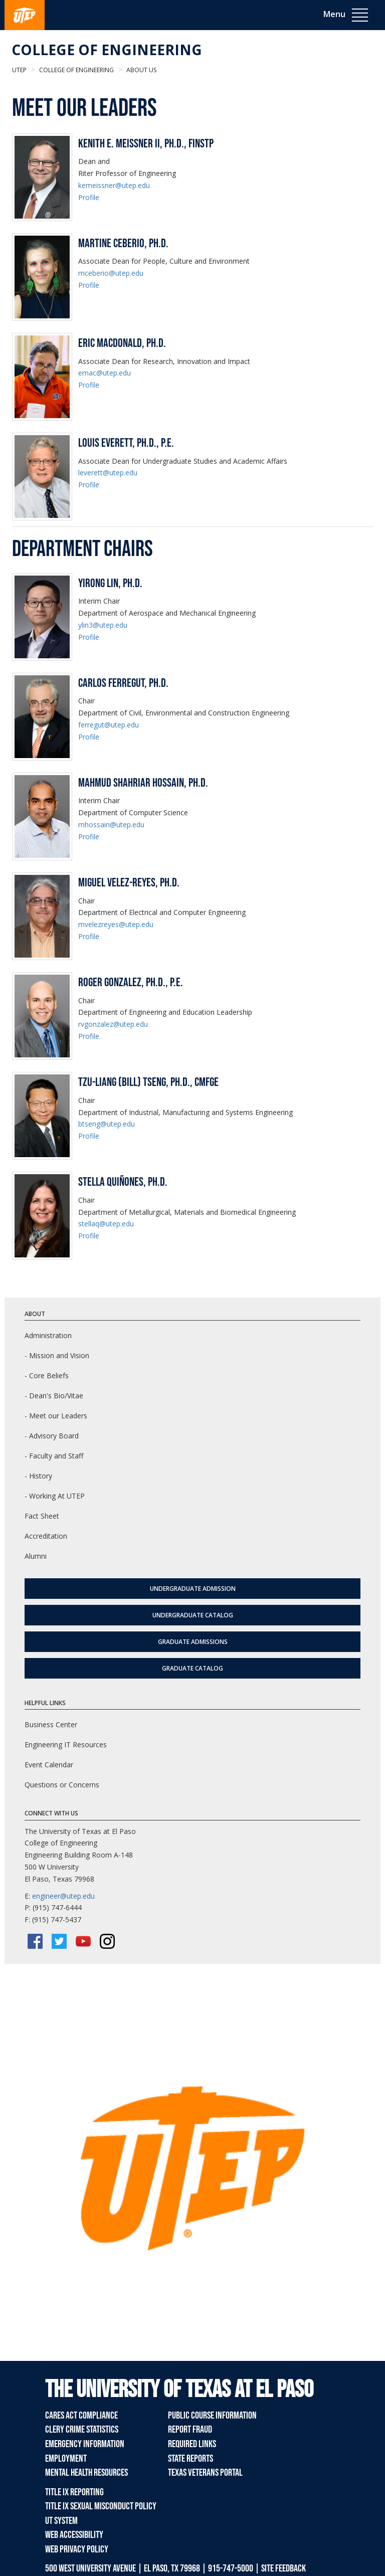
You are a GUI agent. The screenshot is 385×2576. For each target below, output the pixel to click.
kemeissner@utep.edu (114, 185)
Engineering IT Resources (66, 1744)
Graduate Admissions (193, 1641)
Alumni (36, 1556)
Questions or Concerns (62, 1784)
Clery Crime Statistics (81, 2430)
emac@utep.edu (104, 373)
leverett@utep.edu (107, 472)
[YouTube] (83, 1941)
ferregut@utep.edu (108, 724)
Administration (48, 1335)
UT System (61, 2521)
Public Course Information (212, 2416)
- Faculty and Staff (54, 1455)
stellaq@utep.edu (106, 1223)
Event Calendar (49, 1764)
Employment (66, 2459)
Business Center (51, 1724)
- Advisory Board (52, 1435)
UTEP (19, 70)
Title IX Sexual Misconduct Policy (100, 2506)
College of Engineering (107, 49)
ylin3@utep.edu (102, 625)
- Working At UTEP (55, 1496)
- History (38, 1476)
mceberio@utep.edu (110, 273)
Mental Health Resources (86, 2473)
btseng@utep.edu (106, 1124)
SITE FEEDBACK (283, 2568)
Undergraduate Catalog (192, 1615)
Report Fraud (190, 2430)
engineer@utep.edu (63, 1896)
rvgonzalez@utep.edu (113, 1024)
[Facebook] (35, 1941)
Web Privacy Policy (76, 2549)
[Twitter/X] (59, 1941)
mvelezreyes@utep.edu (115, 924)
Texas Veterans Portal (205, 2473)
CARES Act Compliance (81, 2416)
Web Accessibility (74, 2535)
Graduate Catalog (192, 1668)
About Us (140, 70)
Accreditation (46, 1536)
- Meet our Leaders (56, 1415)
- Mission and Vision (57, 1355)
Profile (88, 197)
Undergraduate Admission (193, 1588)
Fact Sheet (42, 1516)
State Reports (190, 2459)
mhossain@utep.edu (111, 824)
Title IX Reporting (74, 2492)
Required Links (192, 2444)
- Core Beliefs (47, 1375)
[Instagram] (107, 1941)
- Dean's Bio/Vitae (54, 1395)
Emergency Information (84, 2444)
